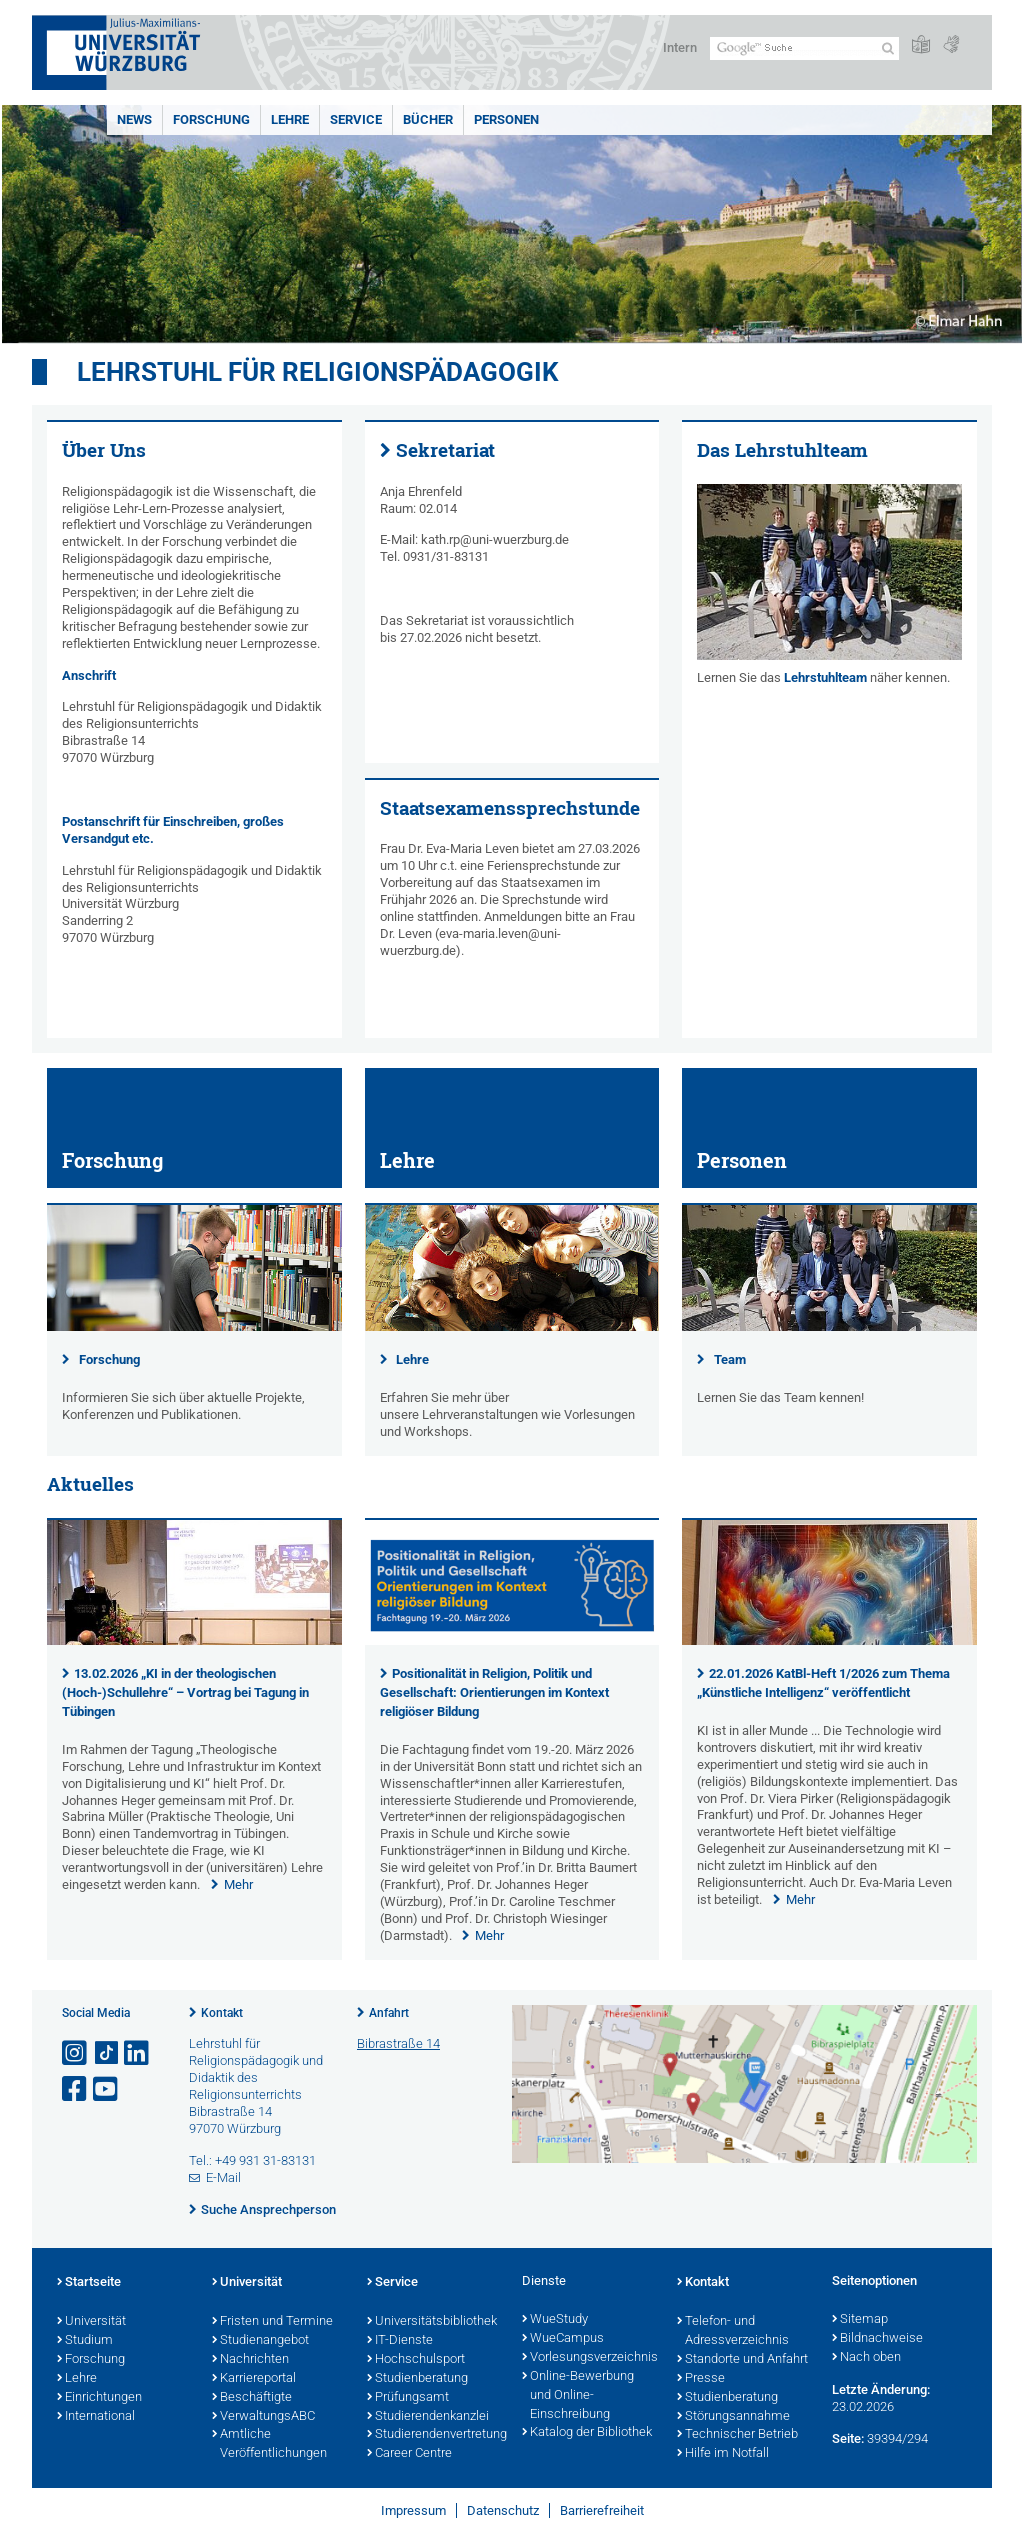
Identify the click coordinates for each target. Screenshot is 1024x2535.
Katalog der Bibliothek (587, 2433)
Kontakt (222, 2013)
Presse (701, 2379)
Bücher (428, 119)
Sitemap (860, 2320)
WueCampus (563, 2339)
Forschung (211, 119)
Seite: (848, 2438)
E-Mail (223, 2177)
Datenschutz (503, 2510)
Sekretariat (445, 450)
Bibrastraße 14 (398, 2043)
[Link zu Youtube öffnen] (107, 2089)
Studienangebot (260, 2341)
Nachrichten (250, 2360)
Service (356, 119)
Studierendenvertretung (434, 2435)
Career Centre (409, 2454)
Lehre (290, 119)
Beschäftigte (252, 2398)
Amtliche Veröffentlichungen (269, 2444)
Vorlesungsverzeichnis (589, 2358)
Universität (91, 2322)
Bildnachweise (877, 2339)
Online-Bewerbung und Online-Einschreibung (578, 2396)
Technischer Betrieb (737, 2435)
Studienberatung (417, 2379)
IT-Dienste (400, 2341)
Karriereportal (254, 2379)
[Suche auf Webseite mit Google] (804, 48)
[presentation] (194, 1640)
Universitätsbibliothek (432, 2322)
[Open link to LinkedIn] (138, 2053)
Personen (506, 119)
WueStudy (555, 2320)
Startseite (89, 2283)
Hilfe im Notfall (723, 2454)
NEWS (134, 119)
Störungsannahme (733, 2417)
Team (730, 1359)
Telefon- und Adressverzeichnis (733, 2331)
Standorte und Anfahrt (742, 2360)
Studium (85, 2341)
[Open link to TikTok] (107, 2053)
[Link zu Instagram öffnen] (76, 2053)
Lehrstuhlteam (825, 677)
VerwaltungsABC (263, 2417)
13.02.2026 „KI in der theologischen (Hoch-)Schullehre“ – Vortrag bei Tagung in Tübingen (185, 1692)
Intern (680, 47)
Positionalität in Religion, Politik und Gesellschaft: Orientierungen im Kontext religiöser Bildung (494, 1692)
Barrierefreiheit (602, 2510)
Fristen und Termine (272, 2322)
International (96, 2417)
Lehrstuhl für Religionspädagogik (318, 372)
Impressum (413, 2510)
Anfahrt (389, 2013)
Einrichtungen (99, 2398)
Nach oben (866, 2358)
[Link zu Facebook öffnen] (76, 2089)
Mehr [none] (238, 1884)
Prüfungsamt (408, 2398)
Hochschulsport (416, 2360)
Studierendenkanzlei (428, 2417)
